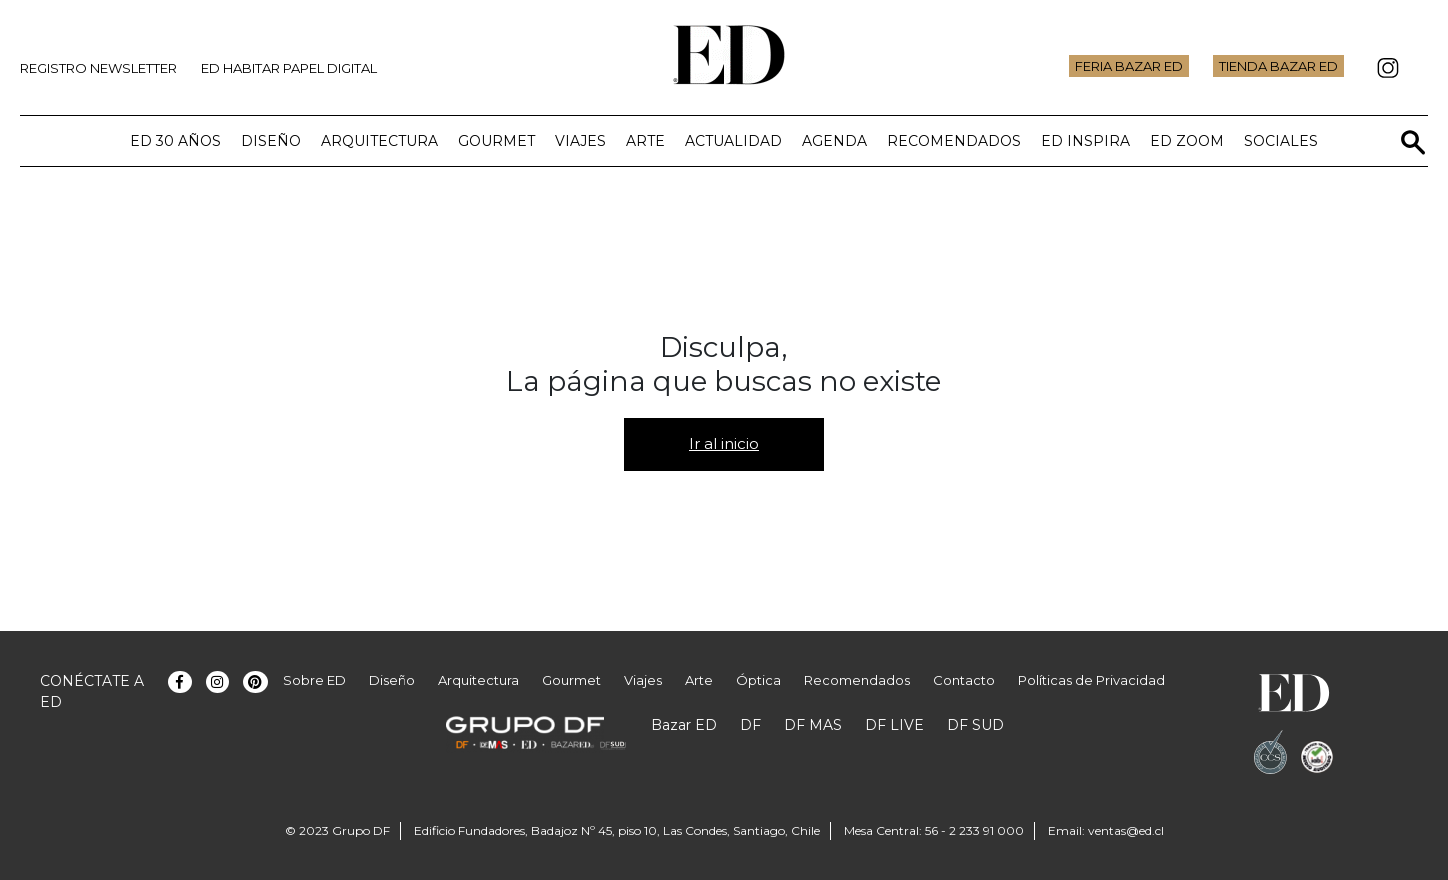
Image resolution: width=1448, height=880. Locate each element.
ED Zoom (1187, 141)
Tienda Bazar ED (1278, 66)
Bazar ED (684, 725)
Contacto (964, 680)
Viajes (580, 141)
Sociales (1281, 141)
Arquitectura (379, 141)
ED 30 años (175, 141)
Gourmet (496, 141)
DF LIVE (894, 725)
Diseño (271, 141)
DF (750, 725)
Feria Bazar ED (1129, 66)
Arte (645, 141)
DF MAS (813, 725)
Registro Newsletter (98, 68)
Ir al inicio (724, 443)
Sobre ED (314, 680)
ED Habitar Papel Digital (289, 68)
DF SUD (975, 725)
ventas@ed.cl (1126, 830)
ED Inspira (1085, 141)
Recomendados (954, 141)
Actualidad (733, 141)
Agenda (834, 141)
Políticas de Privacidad (1091, 680)
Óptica (758, 680)
